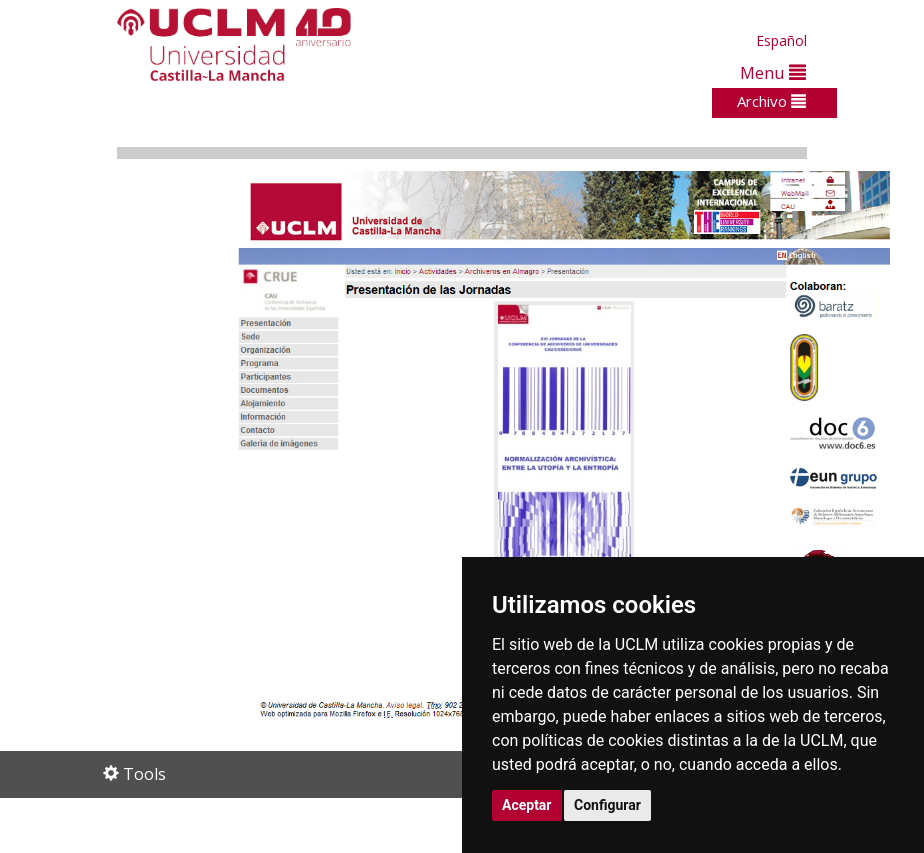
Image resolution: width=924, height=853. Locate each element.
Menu (773, 72)
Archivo (771, 101)
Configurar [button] (607, 805)
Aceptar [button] (527, 805)
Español (781, 40)
